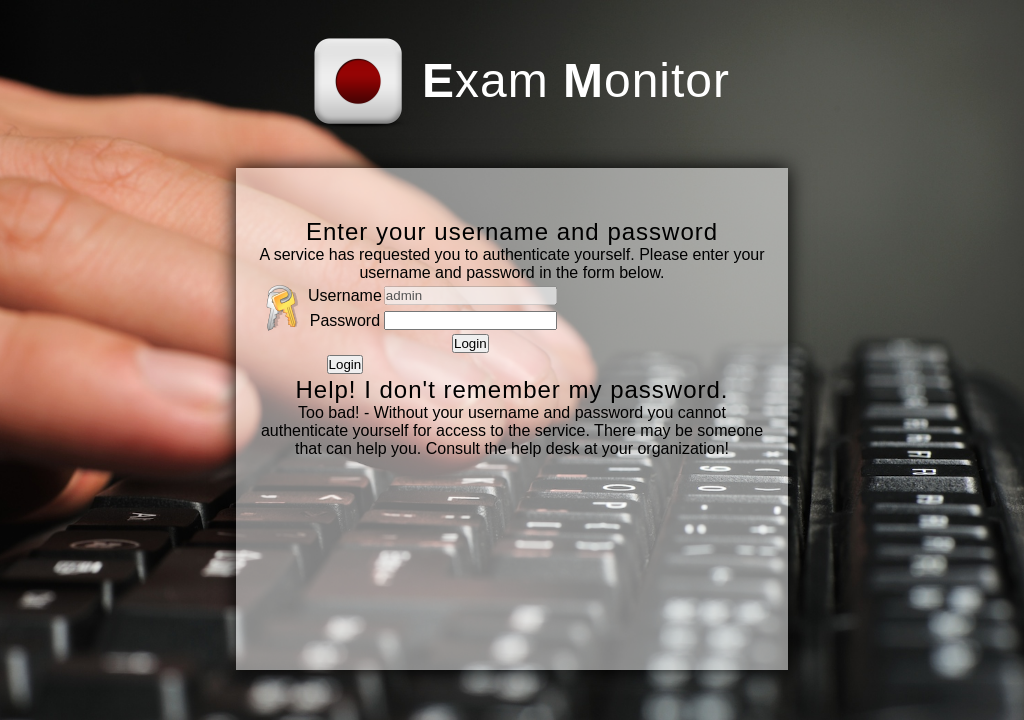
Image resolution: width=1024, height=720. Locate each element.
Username (345, 295)
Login (470, 343)
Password (345, 320)
